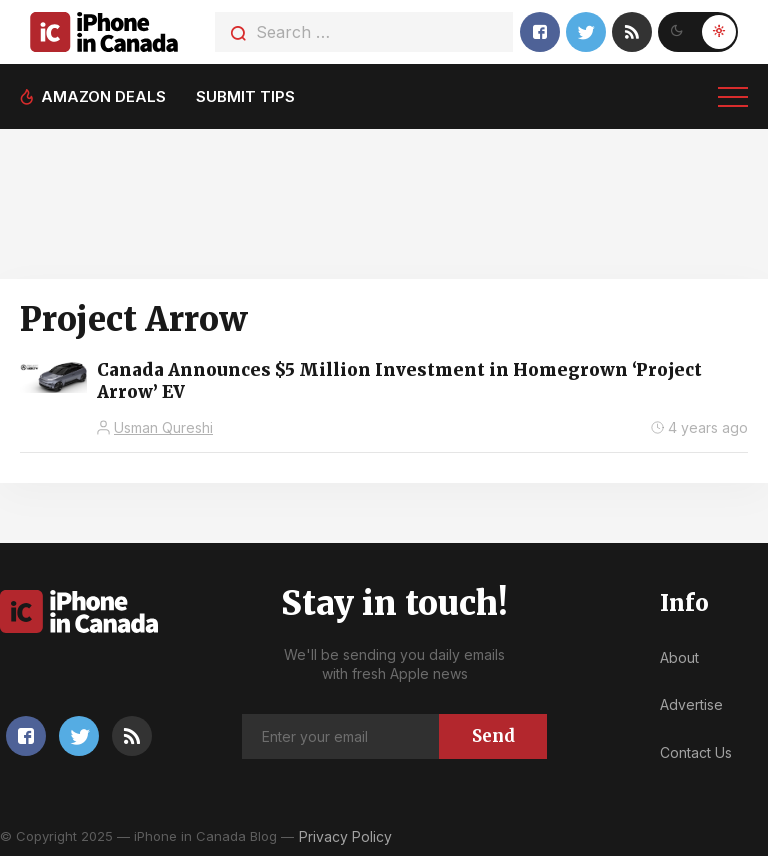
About (679, 657)
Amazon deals (103, 96)
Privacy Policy (345, 836)
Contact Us (696, 752)
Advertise (691, 704)
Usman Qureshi (163, 427)
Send (493, 736)
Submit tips (245, 96)
